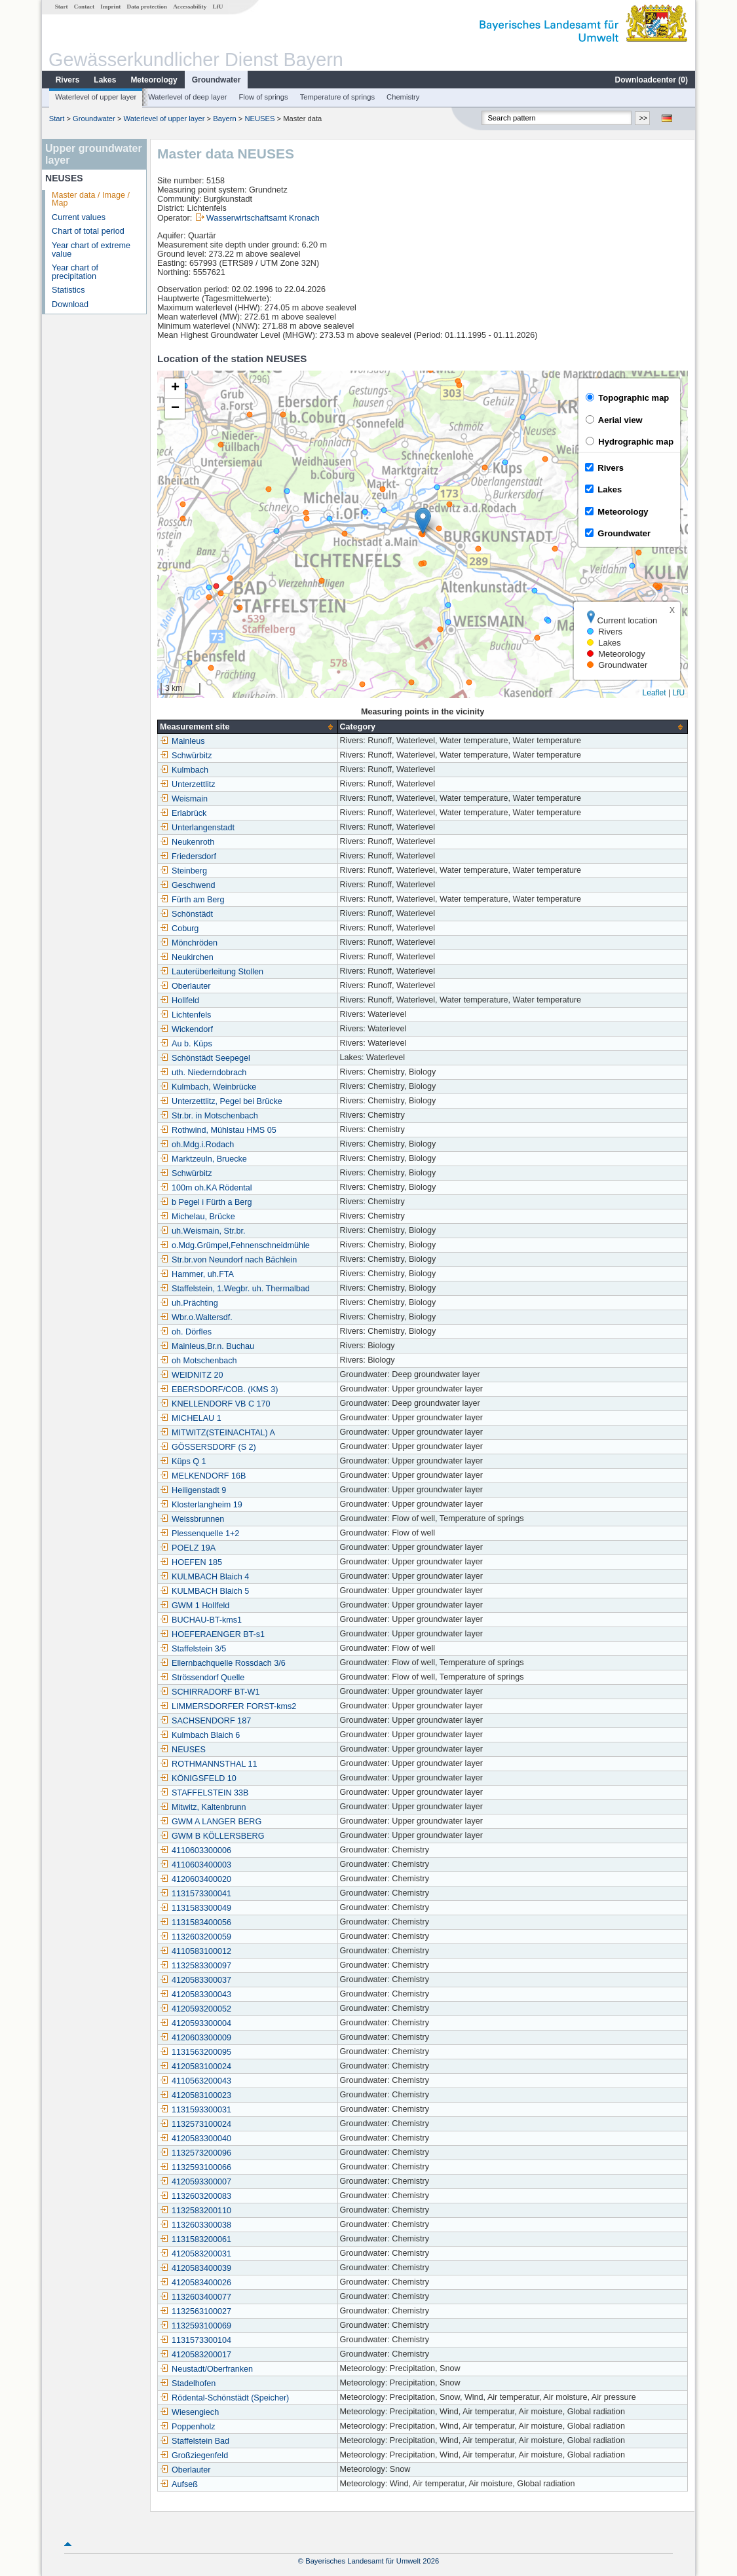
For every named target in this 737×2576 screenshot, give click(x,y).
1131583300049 (195, 1908)
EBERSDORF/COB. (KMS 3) (219, 1389)
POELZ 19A (188, 1548)
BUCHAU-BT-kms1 (201, 1620)
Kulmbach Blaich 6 (200, 1735)
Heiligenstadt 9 (193, 1490)
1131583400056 (195, 1922)
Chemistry (403, 97)
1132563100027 (195, 2311)
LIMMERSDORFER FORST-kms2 (228, 1706)
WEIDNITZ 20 (191, 1375)
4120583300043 (195, 1994)
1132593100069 (195, 2325)
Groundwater (216, 79)
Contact (84, 6)
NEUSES (259, 118)
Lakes (105, 79)
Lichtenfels (185, 1015)
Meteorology (153, 79)
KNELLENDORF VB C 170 (215, 1403)
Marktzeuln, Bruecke (203, 1159)
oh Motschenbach (198, 1360)
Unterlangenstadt (197, 827)
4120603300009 (195, 2037)
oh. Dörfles (186, 1331)
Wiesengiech (189, 2412)
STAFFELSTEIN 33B (204, 1792)
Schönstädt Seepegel (205, 1058)
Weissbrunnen (192, 1519)
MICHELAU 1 (190, 1418)
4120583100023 (195, 2095)
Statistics (68, 290)
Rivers (68, 79)
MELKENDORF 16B (203, 1476)
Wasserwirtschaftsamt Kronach (263, 218)
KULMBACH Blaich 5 (204, 1591)
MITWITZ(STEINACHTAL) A (217, 1432)
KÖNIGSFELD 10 (198, 1778)
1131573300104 (195, 2340)
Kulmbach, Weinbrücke (208, 1087)
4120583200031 (195, 2253)
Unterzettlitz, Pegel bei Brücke (221, 1101)
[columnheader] (247, 727)
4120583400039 (195, 2268)
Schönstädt (186, 914)
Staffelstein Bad (194, 2441)
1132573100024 (195, 2124)
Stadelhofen (188, 2383)
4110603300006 (195, 1850)
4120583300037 (195, 1980)
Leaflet (654, 692)
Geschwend (188, 885)
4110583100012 (195, 1951)
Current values (78, 217)
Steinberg (183, 870)
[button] (423, 520)
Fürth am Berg (192, 899)
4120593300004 (195, 2023)
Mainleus (182, 741)
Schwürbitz (186, 755)
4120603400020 (195, 1879)
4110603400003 (195, 1864)
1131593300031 (195, 2109)
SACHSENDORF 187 (205, 1720)
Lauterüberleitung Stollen (211, 971)
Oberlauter (185, 986)
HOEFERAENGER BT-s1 (212, 1634)
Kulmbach (184, 770)
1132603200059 (195, 1936)
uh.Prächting (189, 1303)
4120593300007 (195, 2181)
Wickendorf (186, 1029)
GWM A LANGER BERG (210, 1821)
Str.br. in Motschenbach (209, 1115)
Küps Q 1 (183, 1461)
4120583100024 (195, 2066)
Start (61, 6)
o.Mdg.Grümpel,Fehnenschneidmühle (235, 1245)
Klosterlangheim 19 (201, 1504)
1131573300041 (195, 1893)
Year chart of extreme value (91, 250)
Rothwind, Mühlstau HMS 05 (218, 1130)
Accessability (189, 6)
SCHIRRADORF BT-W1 (209, 1692)
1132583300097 (195, 1965)
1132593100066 (195, 2167)
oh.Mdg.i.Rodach (197, 1144)
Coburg (179, 928)
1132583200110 (195, 2210)
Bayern (224, 118)
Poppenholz (188, 2426)
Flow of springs (263, 97)
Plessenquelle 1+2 (199, 1533)
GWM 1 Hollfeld (194, 1605)
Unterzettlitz (188, 784)
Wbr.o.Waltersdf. (196, 1317)
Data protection (147, 6)
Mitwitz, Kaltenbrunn (203, 1807)
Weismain (184, 798)
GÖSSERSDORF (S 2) (208, 1447)
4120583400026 (195, 2282)
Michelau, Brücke (197, 1216)
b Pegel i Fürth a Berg (206, 1202)
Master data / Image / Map (91, 199)
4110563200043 (195, 2081)
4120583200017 (195, 2354)
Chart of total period (88, 231)
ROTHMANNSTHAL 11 (208, 1764)
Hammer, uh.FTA (197, 1274)
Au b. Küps (186, 1043)
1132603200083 (195, 2196)
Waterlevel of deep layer (187, 97)
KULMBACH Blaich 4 (204, 1576)
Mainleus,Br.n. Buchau (207, 1346)
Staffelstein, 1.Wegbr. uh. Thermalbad (235, 1288)
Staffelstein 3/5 (193, 1648)
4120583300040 (195, 2138)
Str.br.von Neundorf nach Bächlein (228, 1259)
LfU (217, 6)
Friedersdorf (188, 856)
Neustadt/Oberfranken (206, 2369)
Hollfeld (179, 1000)
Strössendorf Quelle (202, 1677)
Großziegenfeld (194, 2455)
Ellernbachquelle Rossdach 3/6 (223, 1663)
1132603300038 (195, 2225)
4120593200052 (195, 2009)
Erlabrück (183, 813)
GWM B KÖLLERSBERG (212, 1836)
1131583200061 (195, 2239)
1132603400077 (195, 2297)
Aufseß (179, 2484)
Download (70, 304)
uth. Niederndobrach (203, 1072)
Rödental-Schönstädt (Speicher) (224, 2397)
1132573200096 (195, 2153)
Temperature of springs (337, 97)
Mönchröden (188, 943)
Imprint (110, 6)
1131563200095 (195, 2052)
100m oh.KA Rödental (206, 1187)
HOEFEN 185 (191, 1562)
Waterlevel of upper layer (95, 97)
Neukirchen (187, 957)
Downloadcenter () (651, 79)
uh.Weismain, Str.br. (202, 1231)
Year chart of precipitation (75, 272)
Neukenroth (187, 842)
